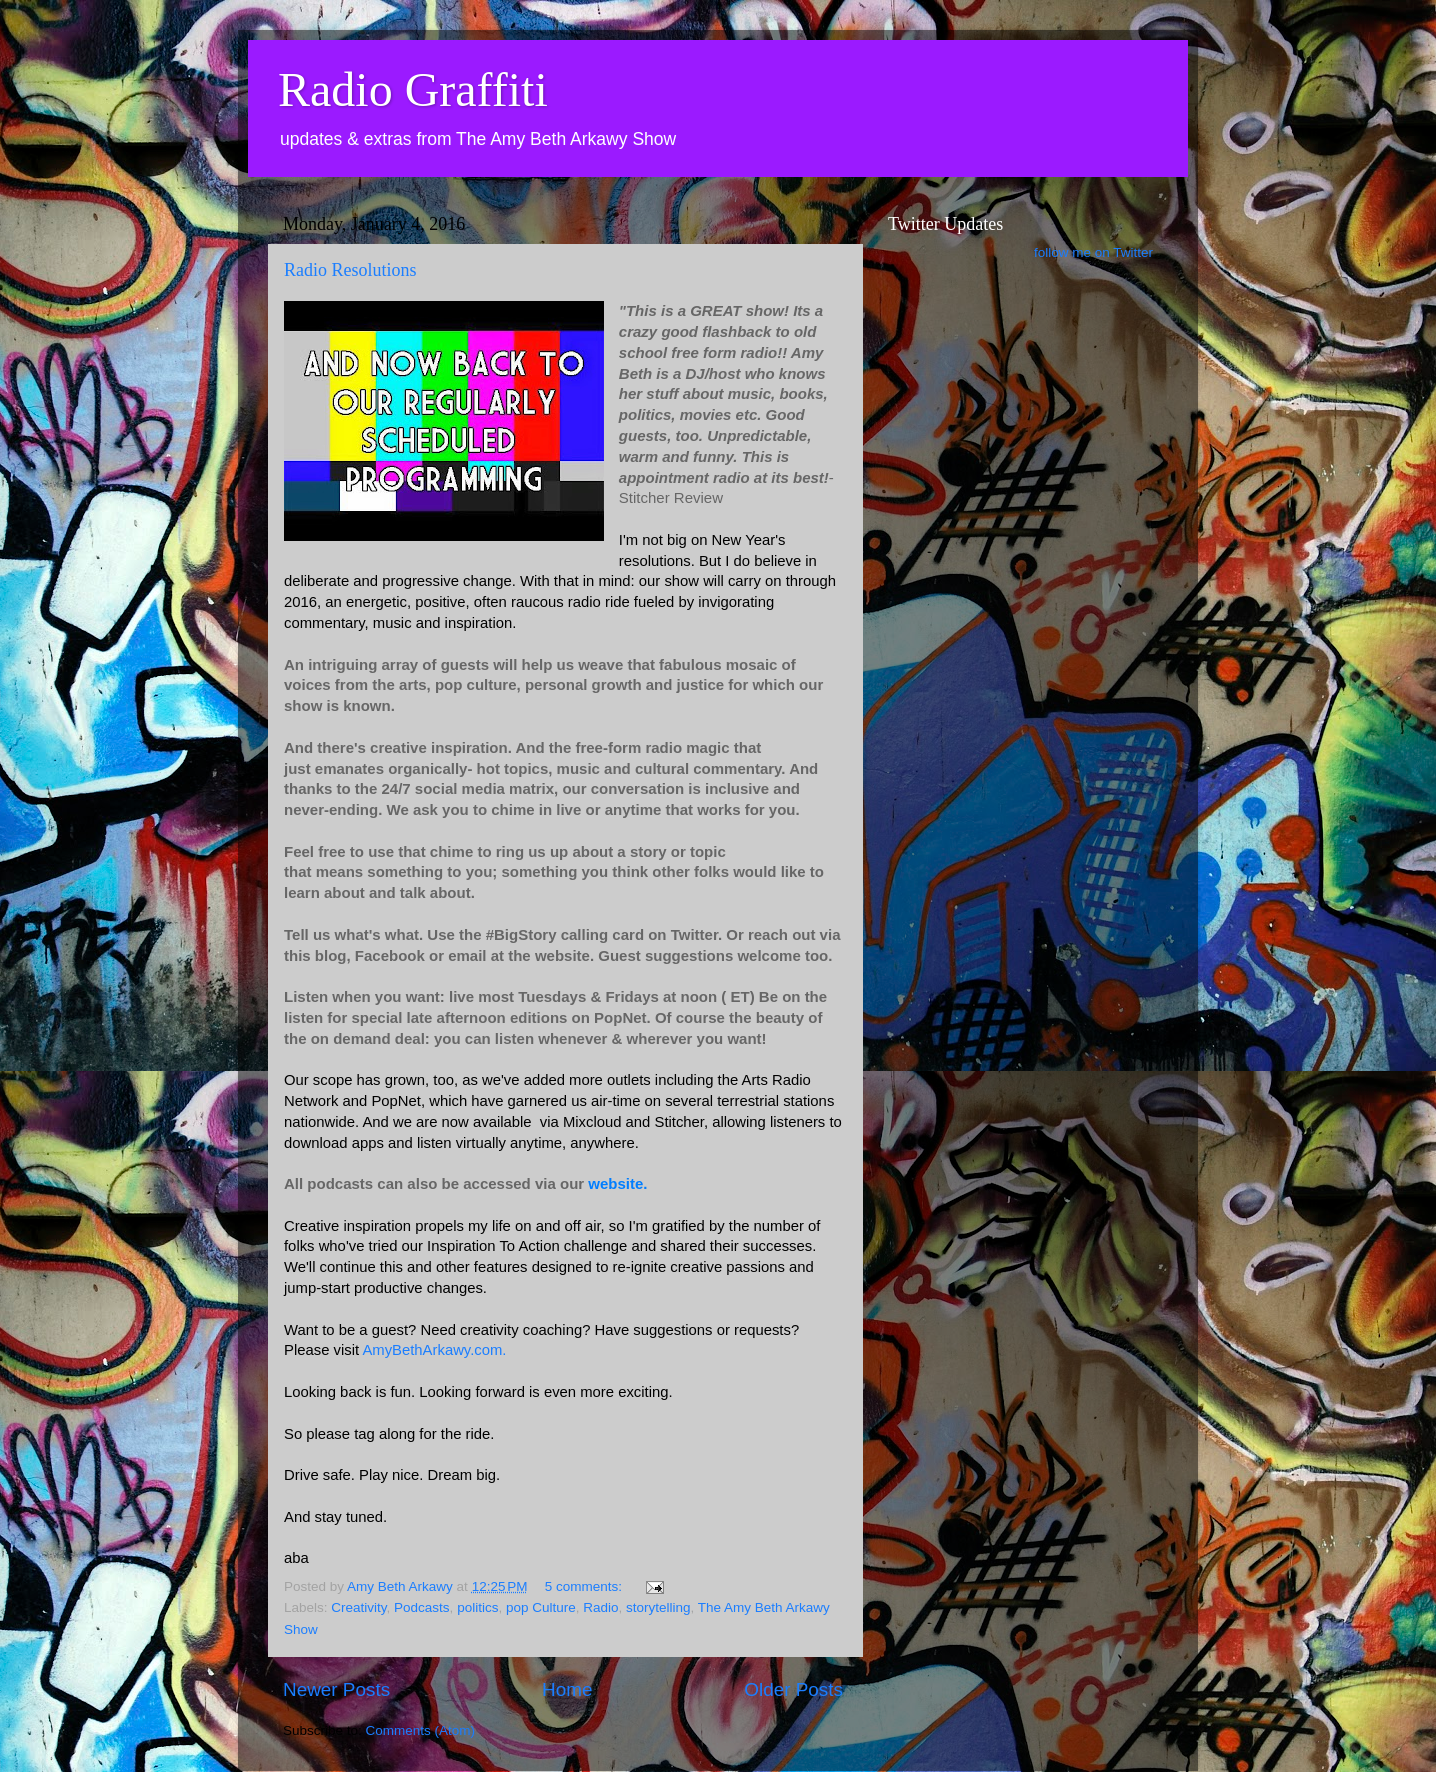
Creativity (358, 1607)
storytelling (658, 1607)
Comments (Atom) (421, 1730)
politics (477, 1607)
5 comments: (585, 1586)
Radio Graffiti (413, 89)
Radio (600, 1607)
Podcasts (422, 1607)
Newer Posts (336, 1689)
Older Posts (793, 1689)
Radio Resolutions (350, 270)
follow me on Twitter (1093, 252)
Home (567, 1689)
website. (619, 1183)
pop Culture (541, 1607)
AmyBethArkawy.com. (434, 1350)
